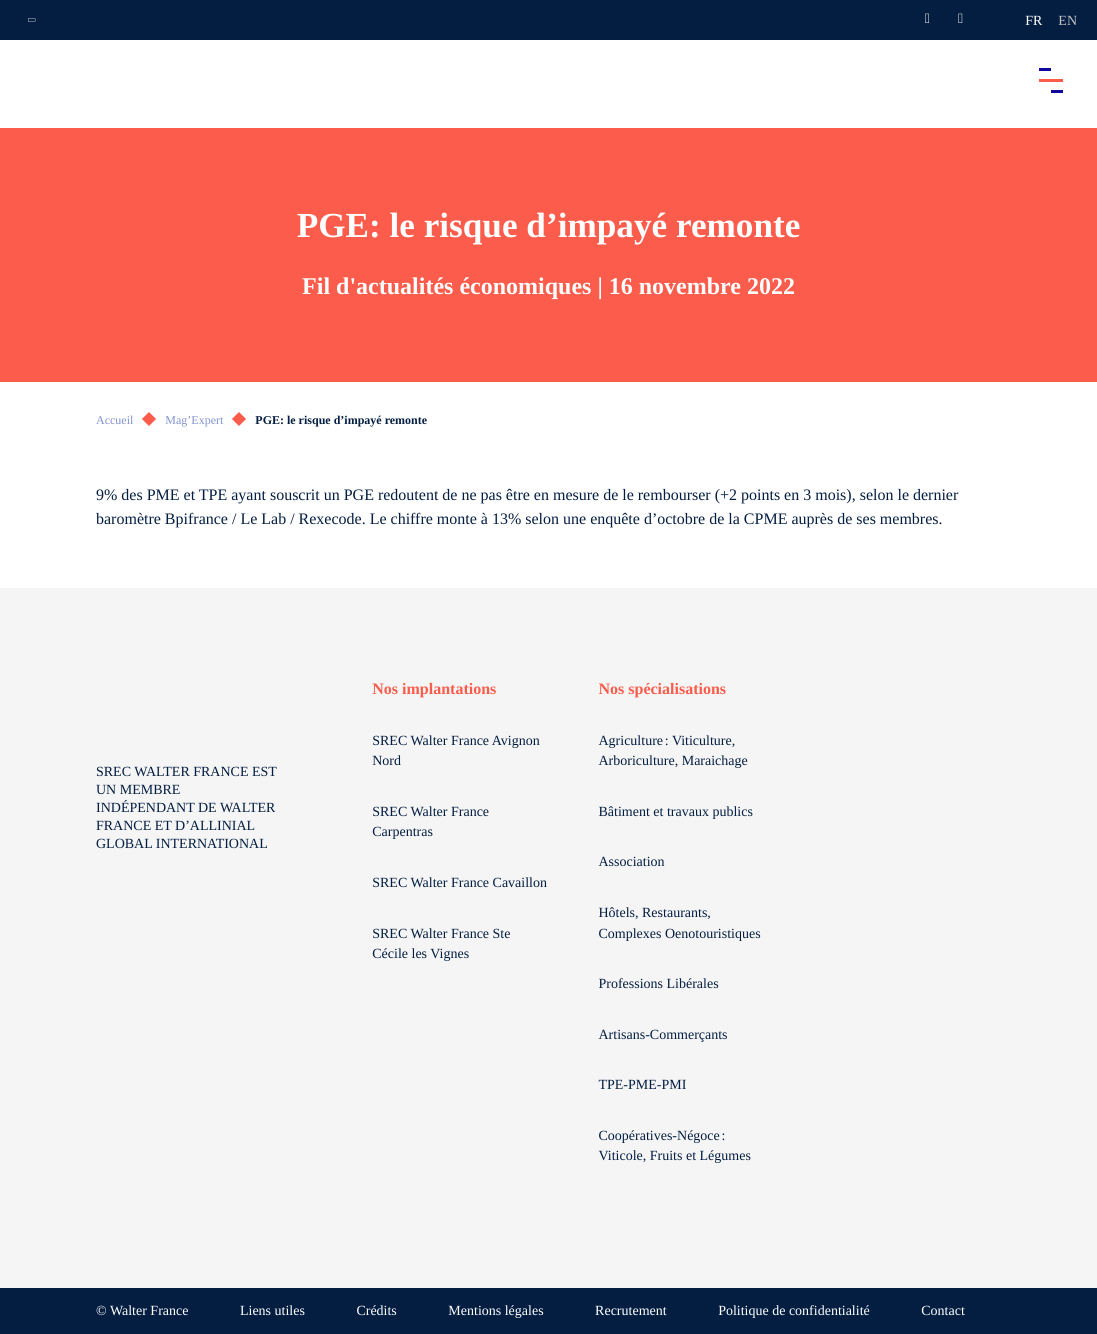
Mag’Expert (194, 420)
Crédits (376, 1311)
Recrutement (631, 1311)
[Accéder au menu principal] (1051, 80)
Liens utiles (272, 1311)
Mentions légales (495, 1311)
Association (631, 862)
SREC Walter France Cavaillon (459, 883)
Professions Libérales (660, 984)
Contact (943, 1311)
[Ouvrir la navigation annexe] (32, 20)
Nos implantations (434, 689)
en (1067, 21)
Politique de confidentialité (794, 1311)
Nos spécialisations (662, 689)
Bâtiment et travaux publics (675, 812)
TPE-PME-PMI (643, 1085)
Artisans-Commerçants (664, 1035)
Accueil (114, 420)
